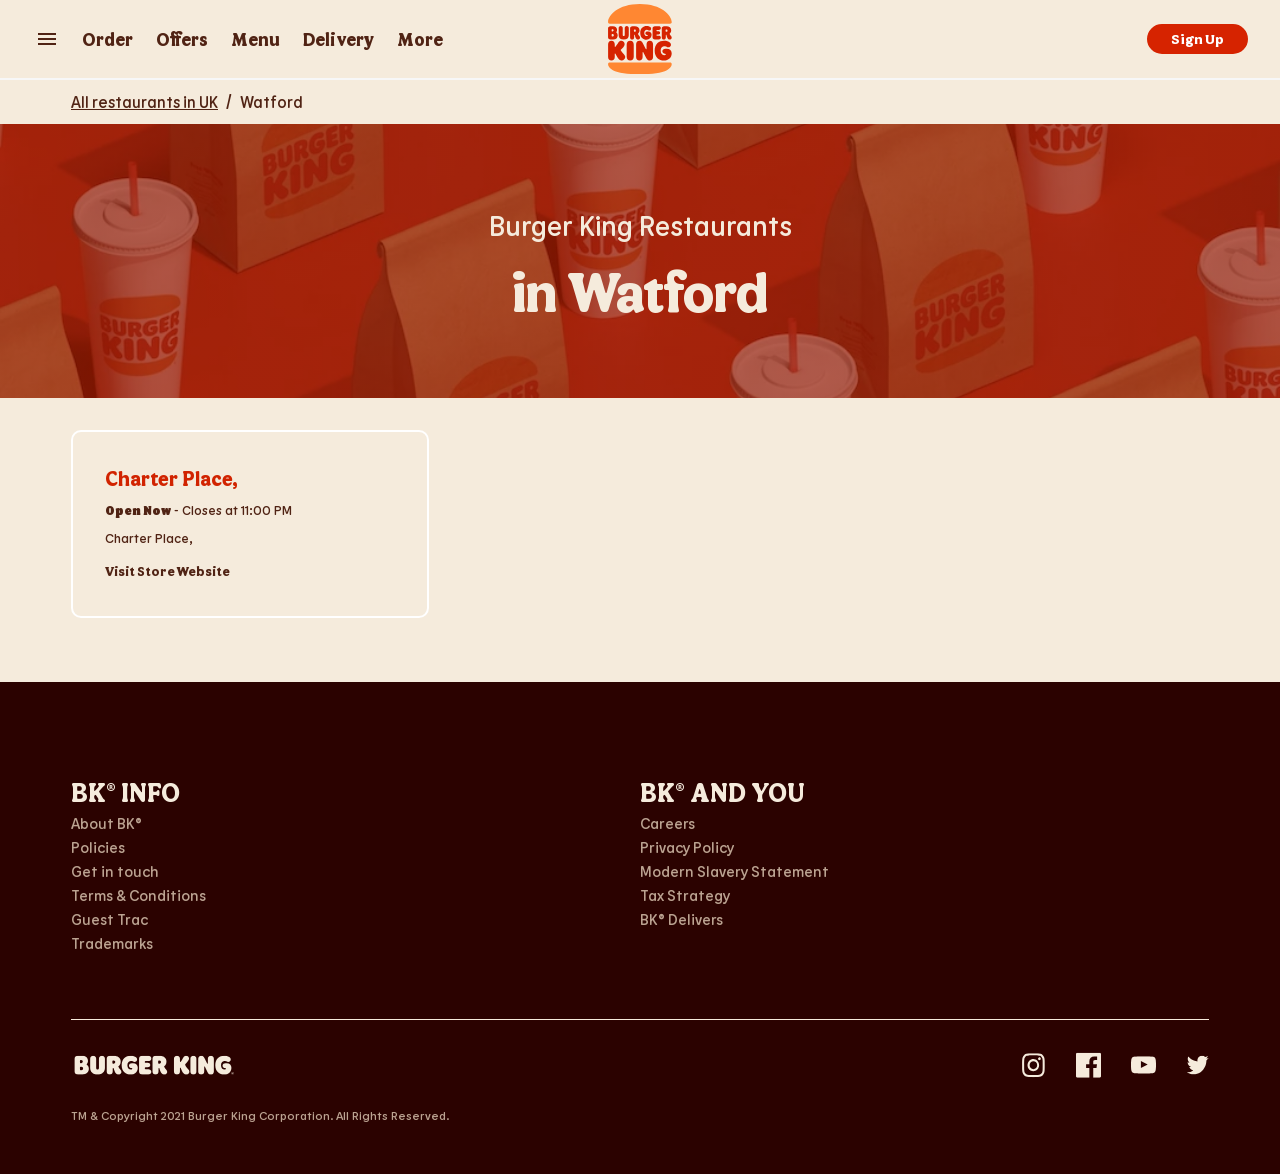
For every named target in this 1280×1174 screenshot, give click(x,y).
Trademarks (112, 943)
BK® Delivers (681, 919)
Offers (182, 39)
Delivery (338, 39)
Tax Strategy (685, 895)
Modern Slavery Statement (734, 871)
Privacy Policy (687, 847)
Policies (98, 847)
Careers (667, 823)
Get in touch (115, 871)
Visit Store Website (167, 571)
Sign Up (1197, 38)
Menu (255, 39)
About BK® (106, 823)
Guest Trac (109, 919)
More (420, 39)
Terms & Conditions (138, 895)
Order (107, 39)
